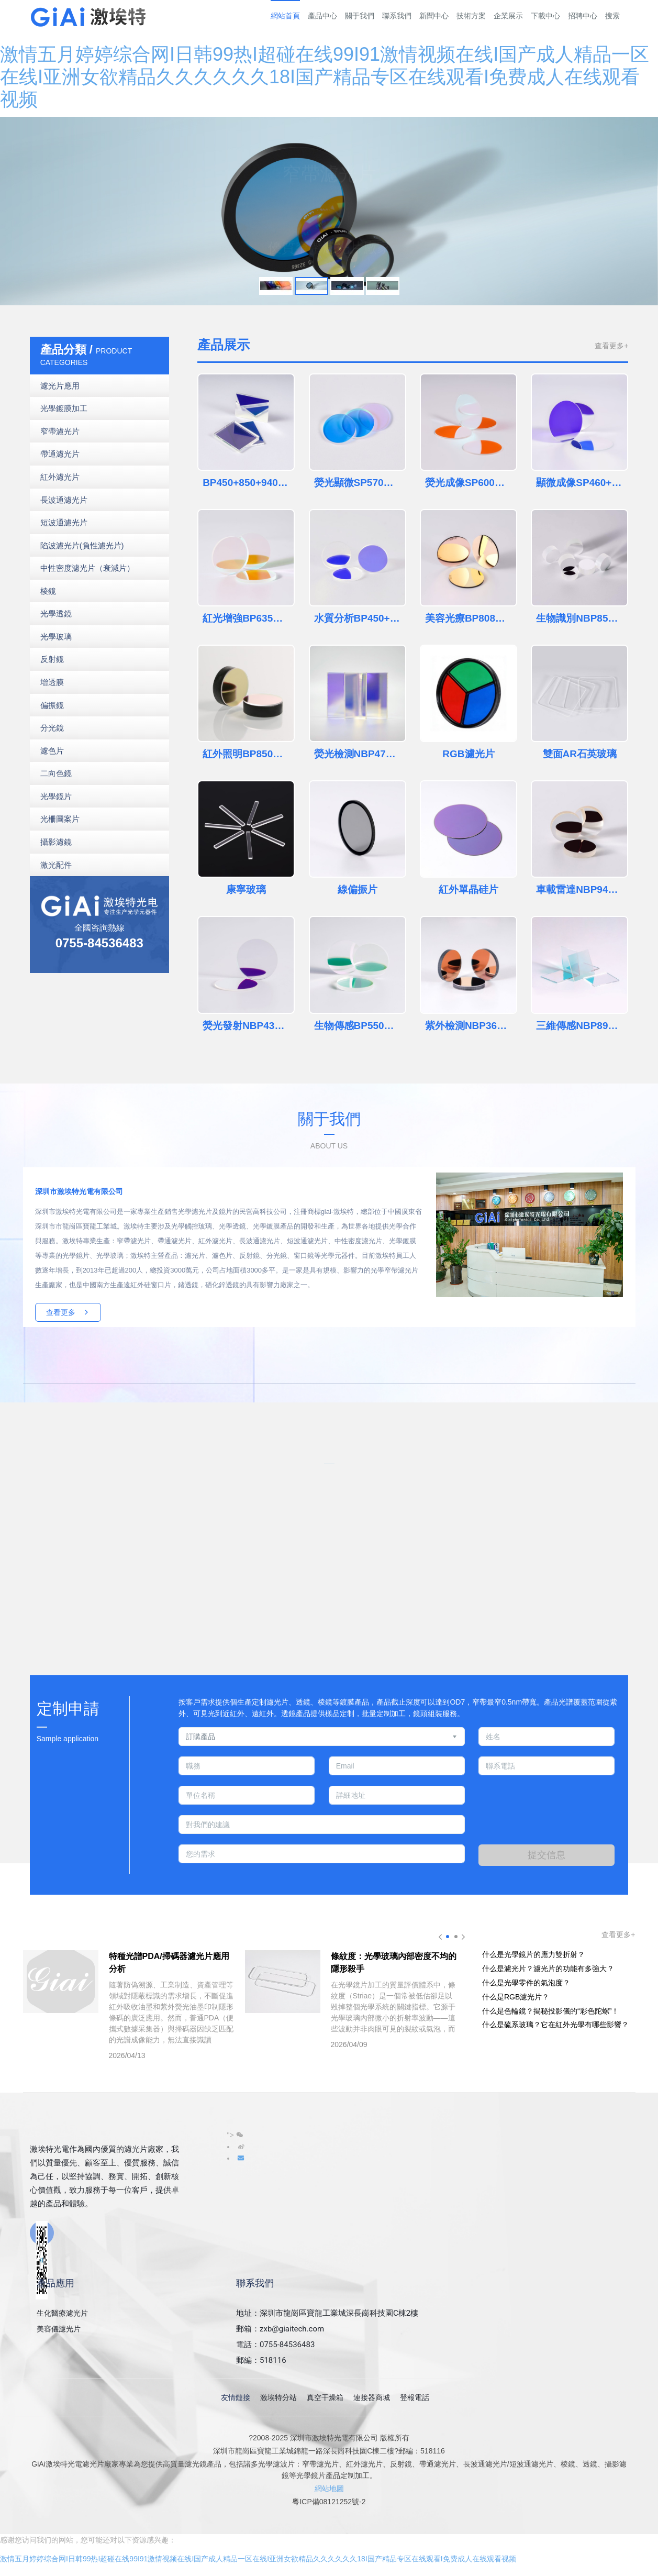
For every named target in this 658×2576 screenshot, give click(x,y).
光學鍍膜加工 (63, 408)
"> (235, 2135)
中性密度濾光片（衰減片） (87, 567)
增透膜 (52, 682)
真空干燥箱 (325, 2397)
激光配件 (56, 864)
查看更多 (68, 1312)
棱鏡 (48, 591)
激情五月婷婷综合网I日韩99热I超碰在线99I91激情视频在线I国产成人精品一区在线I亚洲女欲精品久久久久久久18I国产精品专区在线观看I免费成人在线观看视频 (324, 76)
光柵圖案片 (60, 818)
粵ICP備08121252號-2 (328, 2501)
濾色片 (52, 750)
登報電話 (414, 2397)
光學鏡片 (56, 796)
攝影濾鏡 (56, 841)
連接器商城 (371, 2397)
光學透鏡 (56, 613)
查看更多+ (611, 345)
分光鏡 (52, 727)
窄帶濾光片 (60, 431)
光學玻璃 (56, 636)
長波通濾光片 (63, 499)
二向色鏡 (56, 773)
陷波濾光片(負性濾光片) (82, 545)
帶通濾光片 (60, 453)
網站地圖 (329, 2488)
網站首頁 (285, 16)
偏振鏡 (52, 705)
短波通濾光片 (63, 522)
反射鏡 (52, 659)
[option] (329, 211)
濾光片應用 (60, 385)
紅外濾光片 (60, 476)
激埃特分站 (278, 2397)
